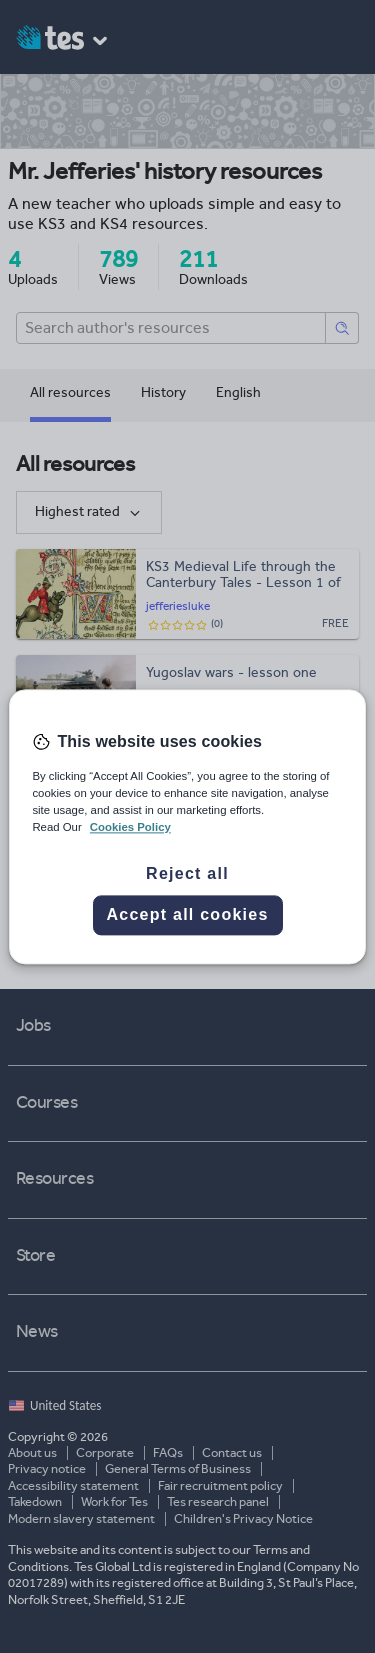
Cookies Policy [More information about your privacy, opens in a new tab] (130, 827)
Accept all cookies (187, 914)
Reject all (187, 873)
